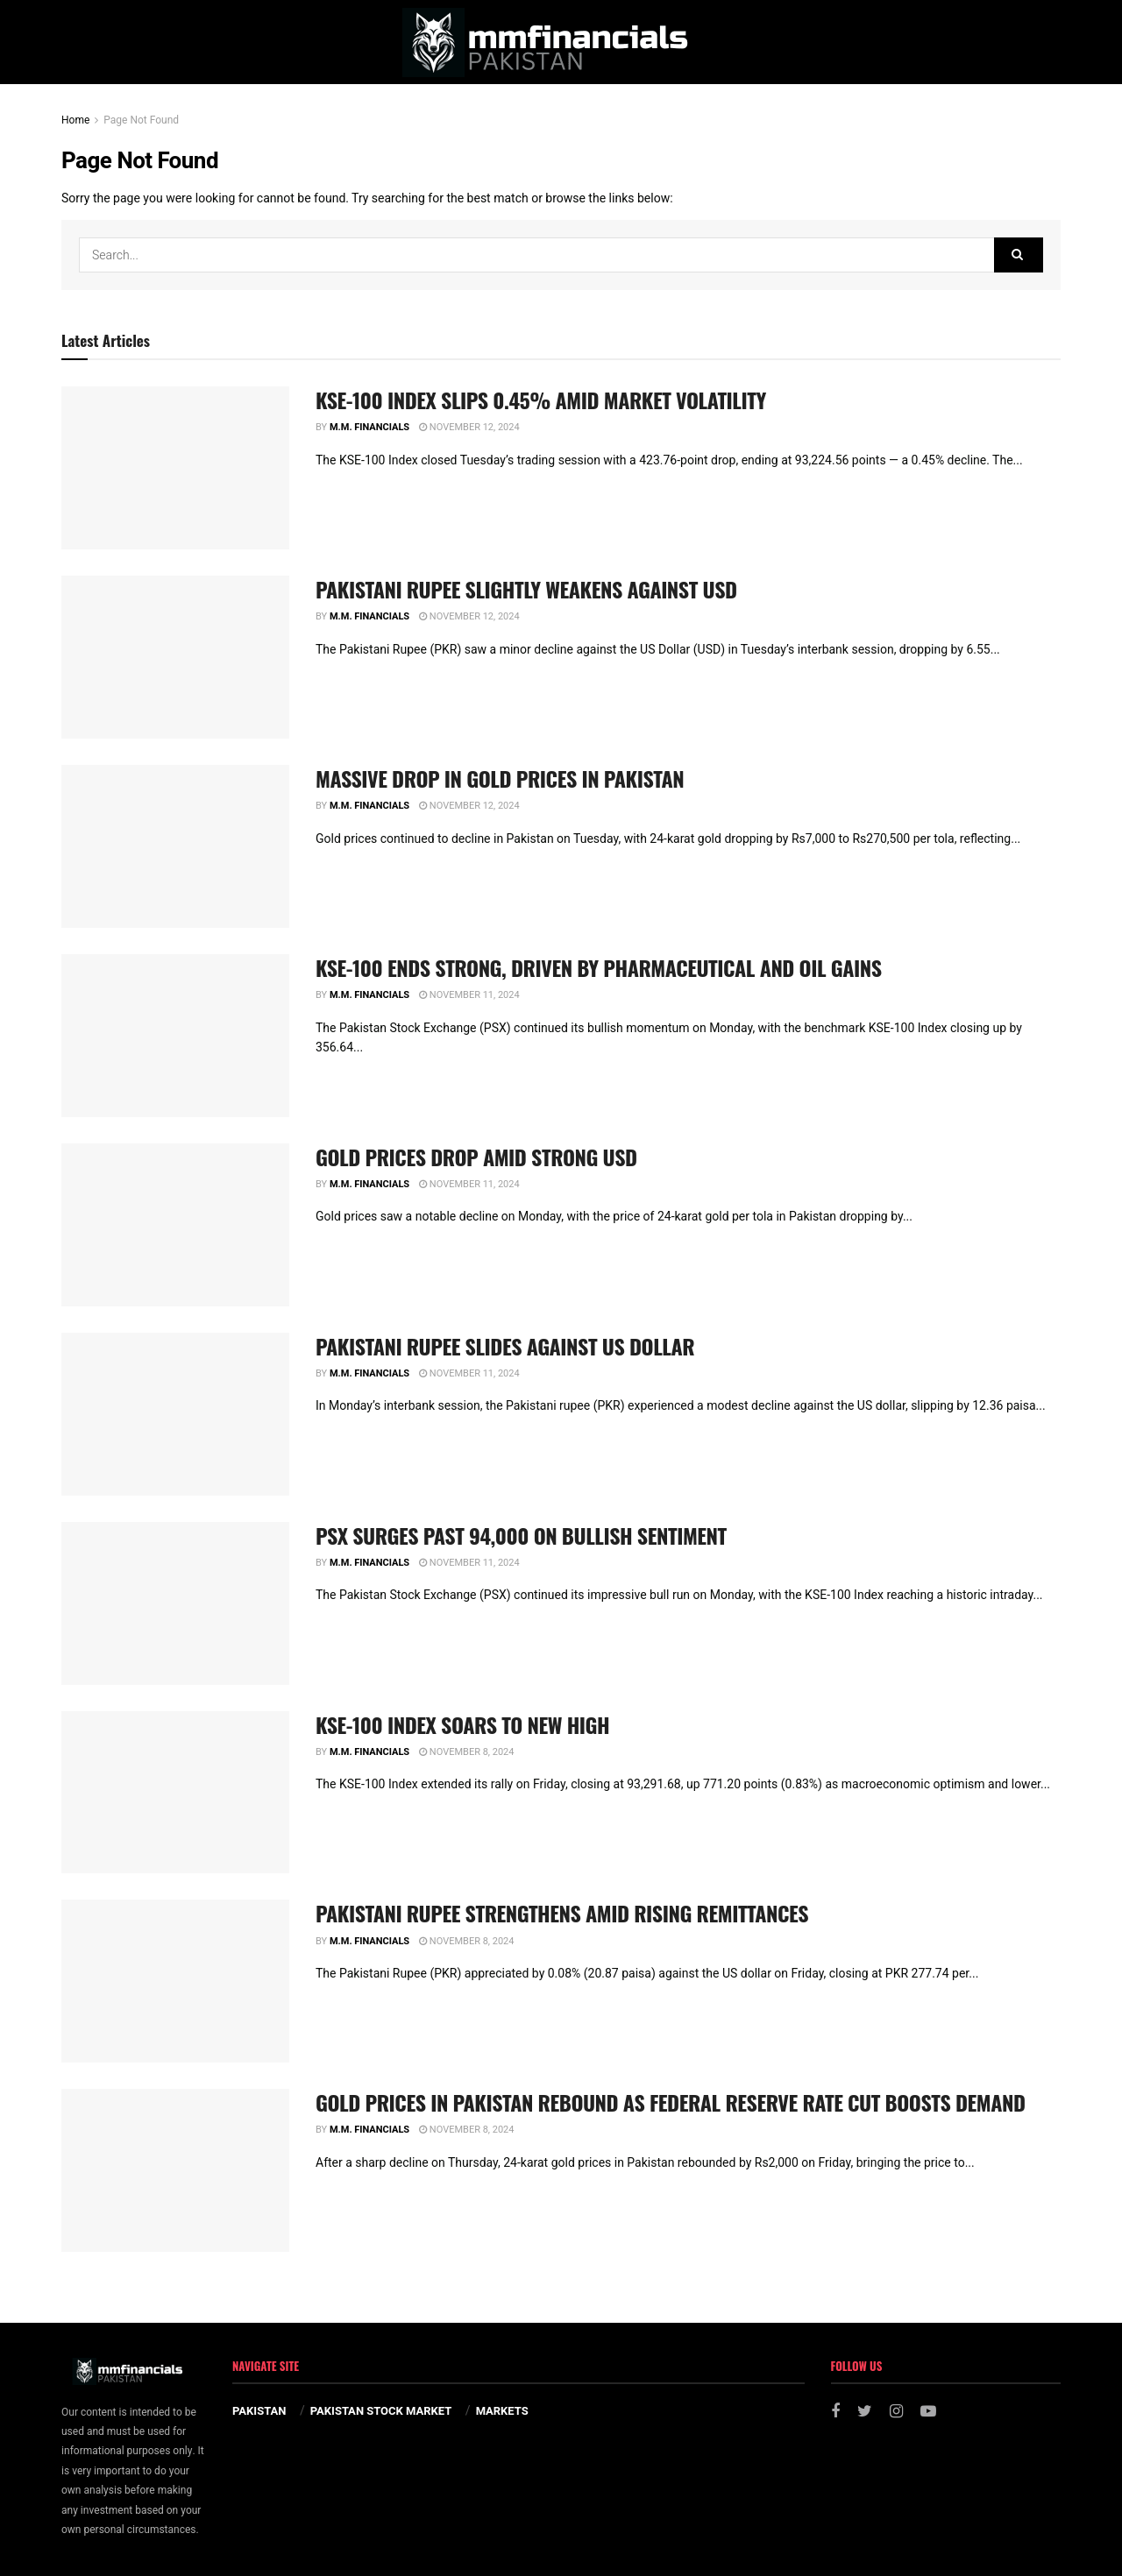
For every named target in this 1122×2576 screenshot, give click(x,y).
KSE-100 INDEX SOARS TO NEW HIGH (462, 1724)
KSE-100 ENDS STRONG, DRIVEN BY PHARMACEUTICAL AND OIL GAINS (599, 967)
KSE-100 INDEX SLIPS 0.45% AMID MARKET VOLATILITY (541, 399)
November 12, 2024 (469, 427)
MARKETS (502, 2411)
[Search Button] (1018, 254)
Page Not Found (141, 120)
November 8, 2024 (466, 1751)
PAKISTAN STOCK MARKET (381, 2411)
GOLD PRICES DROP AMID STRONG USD (476, 1156)
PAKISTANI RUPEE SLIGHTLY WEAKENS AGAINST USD (526, 589)
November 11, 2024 (469, 994)
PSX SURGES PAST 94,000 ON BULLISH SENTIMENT (521, 1535)
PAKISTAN (259, 2411)
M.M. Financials (369, 427)
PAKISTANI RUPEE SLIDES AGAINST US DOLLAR (505, 1346)
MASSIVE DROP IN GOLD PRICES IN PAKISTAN (500, 778)
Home (75, 120)
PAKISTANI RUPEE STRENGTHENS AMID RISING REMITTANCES (562, 1912)
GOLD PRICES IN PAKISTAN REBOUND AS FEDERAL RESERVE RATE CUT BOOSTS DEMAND (671, 2102)
